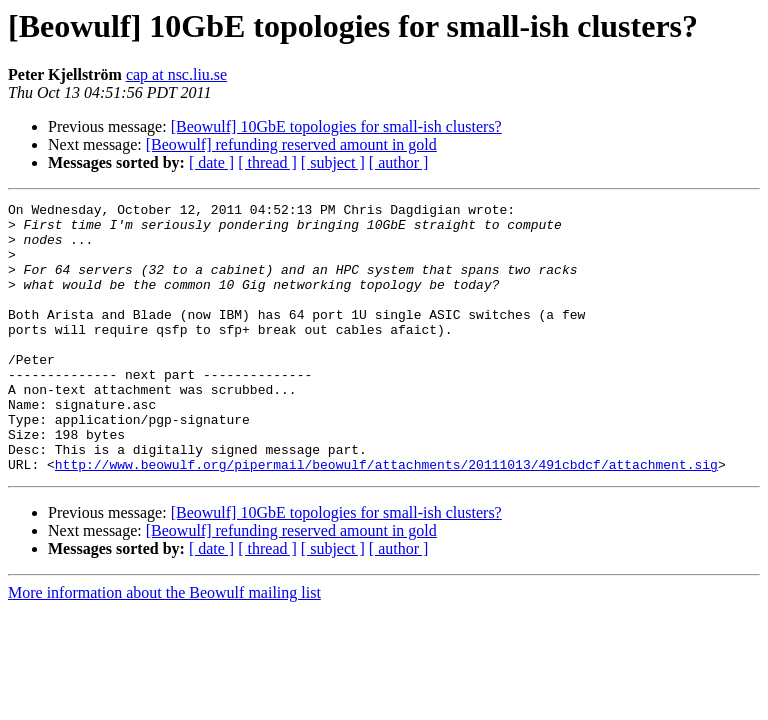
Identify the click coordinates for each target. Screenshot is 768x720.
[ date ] (211, 162)
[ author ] (399, 162)
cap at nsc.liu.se (176, 74)
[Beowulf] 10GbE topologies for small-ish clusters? (336, 126)
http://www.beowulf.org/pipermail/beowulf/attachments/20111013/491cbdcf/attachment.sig (386, 518)
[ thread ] (267, 162)
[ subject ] (333, 162)
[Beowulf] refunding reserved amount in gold (291, 144)
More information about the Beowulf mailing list (164, 646)
